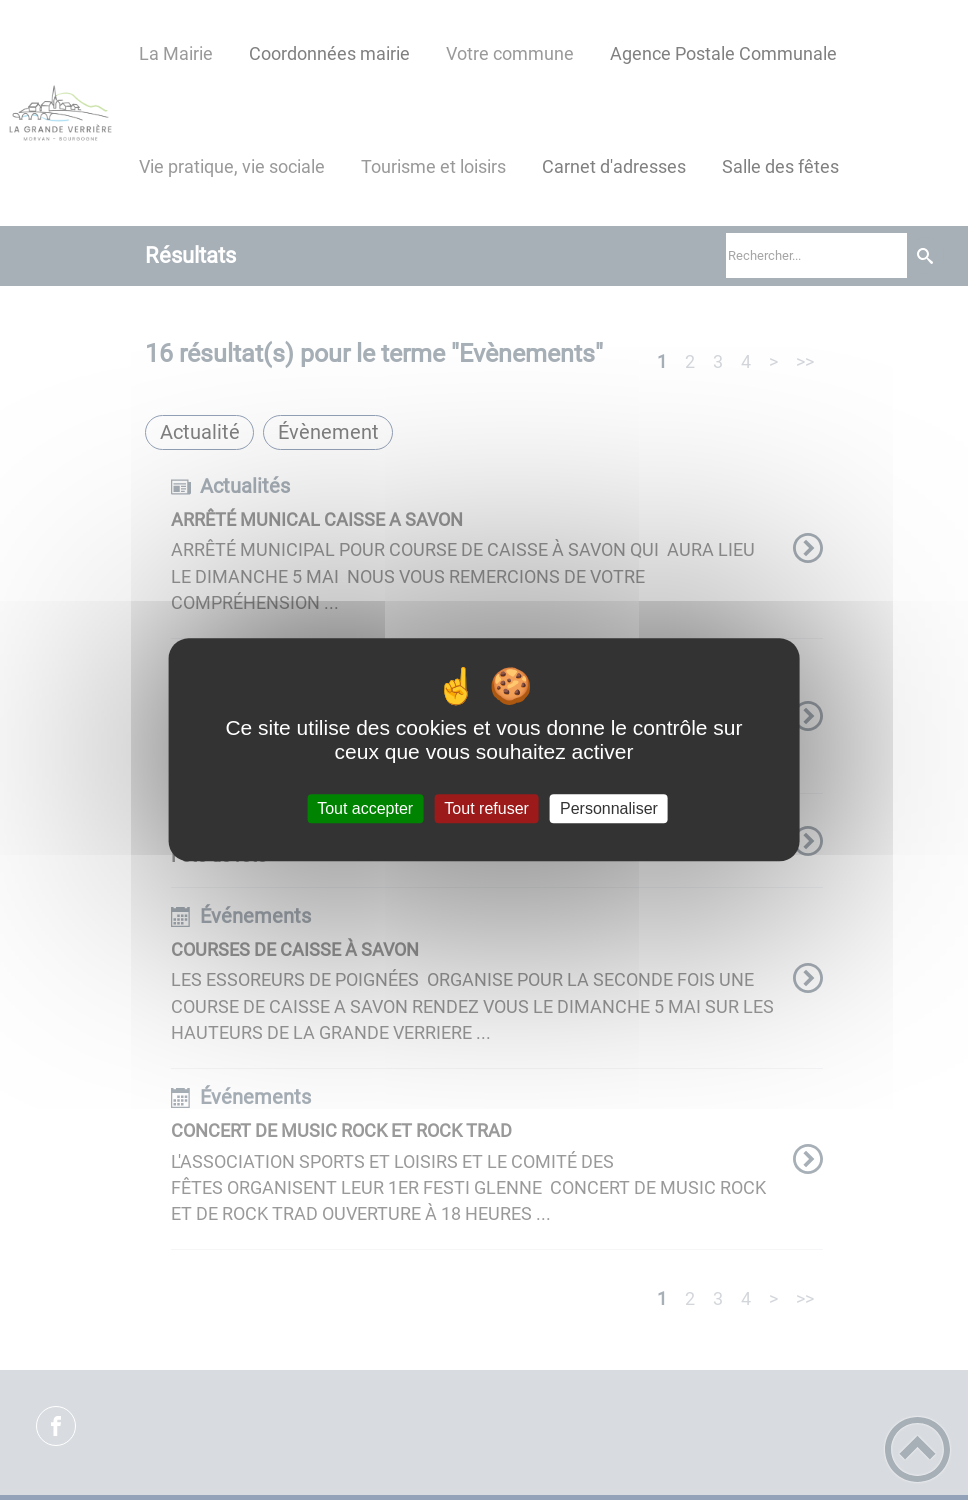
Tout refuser (486, 808)
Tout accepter (365, 808)
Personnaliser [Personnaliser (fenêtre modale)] (609, 808)
